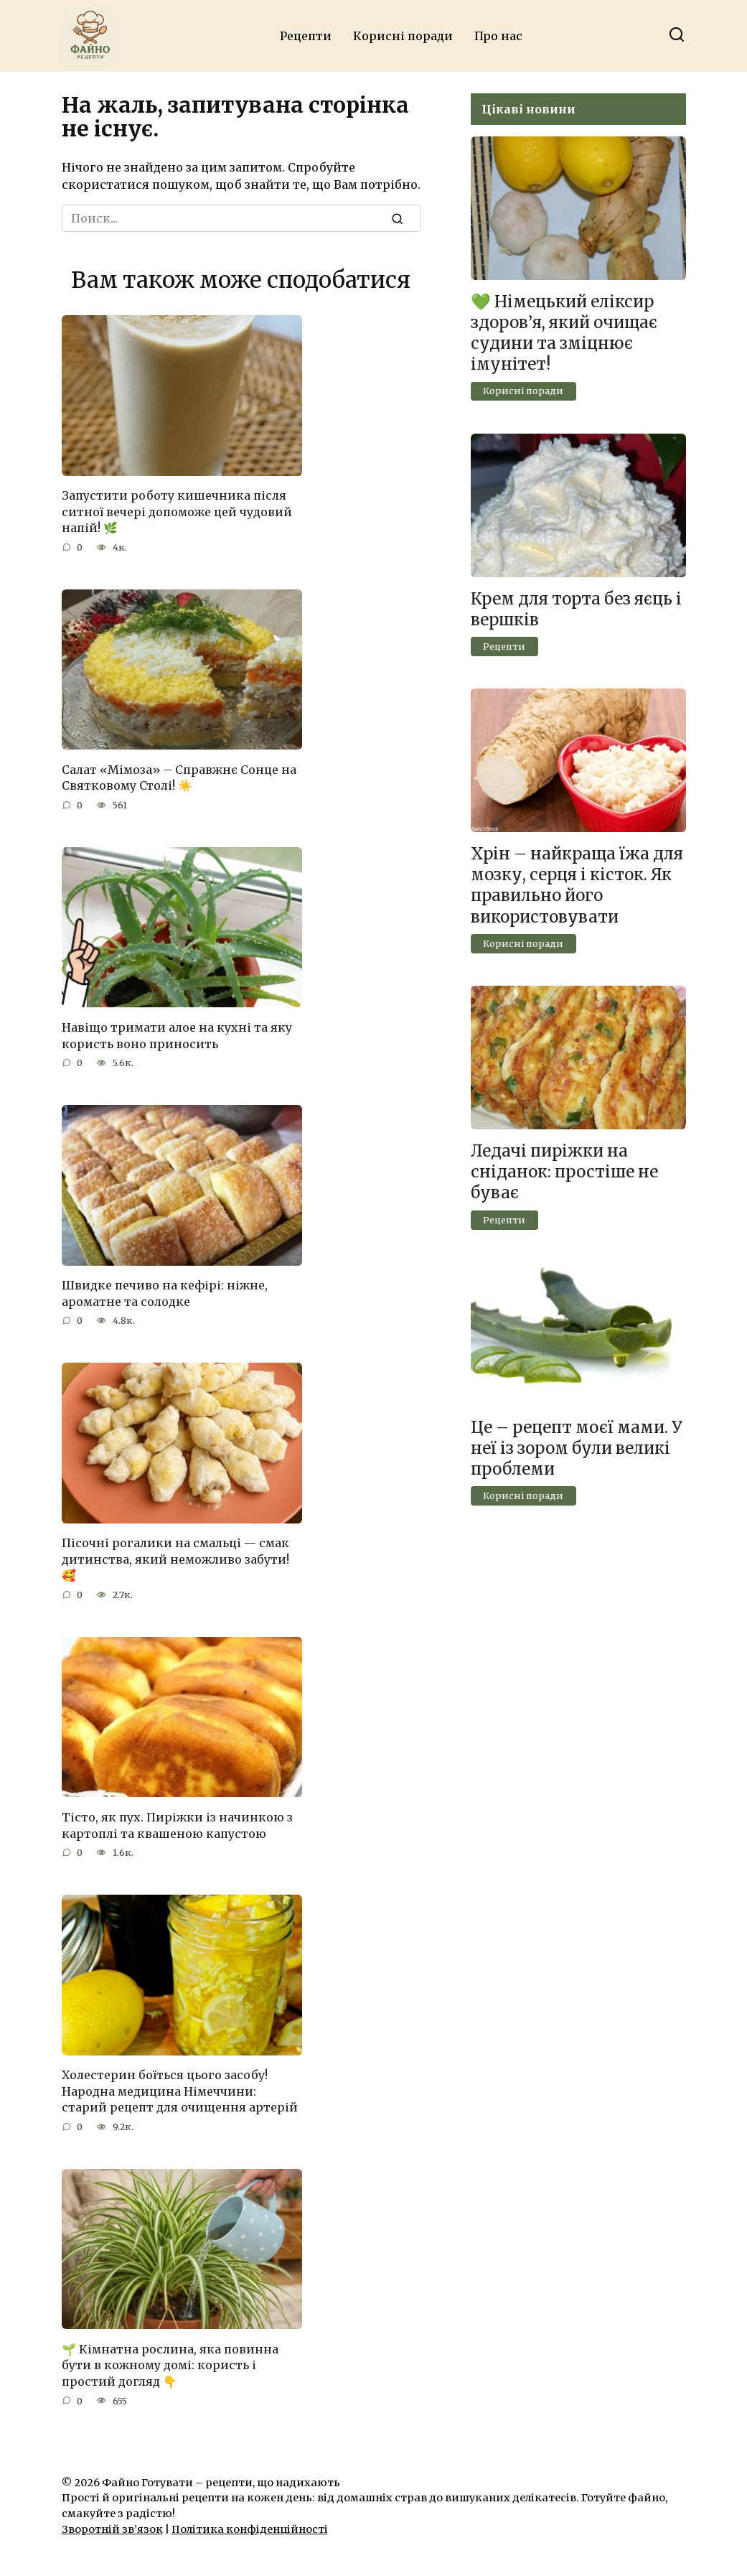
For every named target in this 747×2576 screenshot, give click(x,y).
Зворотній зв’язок (112, 2525)
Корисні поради (403, 36)
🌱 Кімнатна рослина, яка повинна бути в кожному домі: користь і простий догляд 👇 (170, 2361)
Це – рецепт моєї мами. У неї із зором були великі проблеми (576, 1448)
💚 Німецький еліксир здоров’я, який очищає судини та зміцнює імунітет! (564, 332)
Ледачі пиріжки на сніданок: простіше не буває (564, 1172)
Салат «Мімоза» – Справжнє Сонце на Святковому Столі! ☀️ (179, 776)
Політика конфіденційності (250, 2525)
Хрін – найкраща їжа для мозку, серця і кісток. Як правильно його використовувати (577, 885)
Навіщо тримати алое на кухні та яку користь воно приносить (177, 1034)
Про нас (498, 36)
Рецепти (306, 36)
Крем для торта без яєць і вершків (576, 609)
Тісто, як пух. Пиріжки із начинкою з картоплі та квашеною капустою (177, 1822)
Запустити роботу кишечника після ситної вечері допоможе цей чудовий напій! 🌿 (177, 511)
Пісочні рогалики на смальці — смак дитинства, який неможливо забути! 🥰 (175, 1557)
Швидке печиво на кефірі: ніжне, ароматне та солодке (165, 1291)
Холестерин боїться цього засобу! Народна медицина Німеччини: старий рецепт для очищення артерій (180, 2087)
